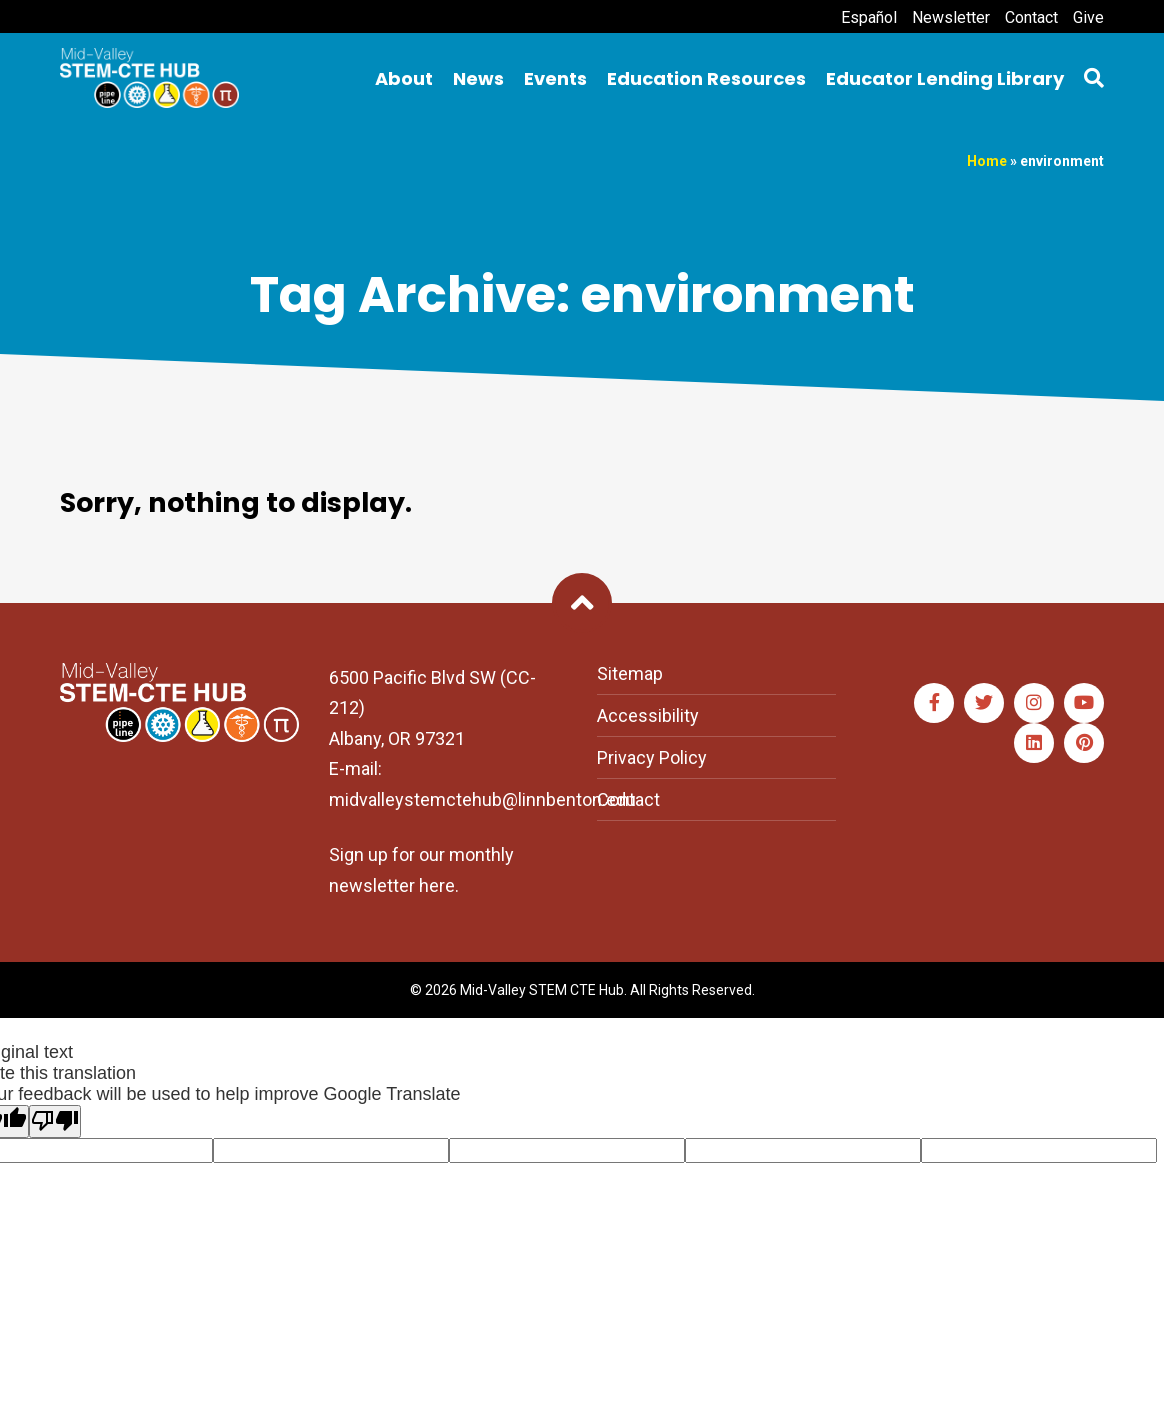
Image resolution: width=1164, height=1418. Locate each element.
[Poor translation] (55, 1121)
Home (987, 161)
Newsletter (951, 17)
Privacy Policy (652, 757)
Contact (1031, 17)
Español (869, 17)
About (404, 78)
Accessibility (648, 715)
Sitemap (630, 673)
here (437, 885)
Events (555, 78)
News (478, 78)
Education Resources (706, 78)
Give (1088, 17)
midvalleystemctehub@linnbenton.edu (482, 799)
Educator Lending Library (945, 78)
